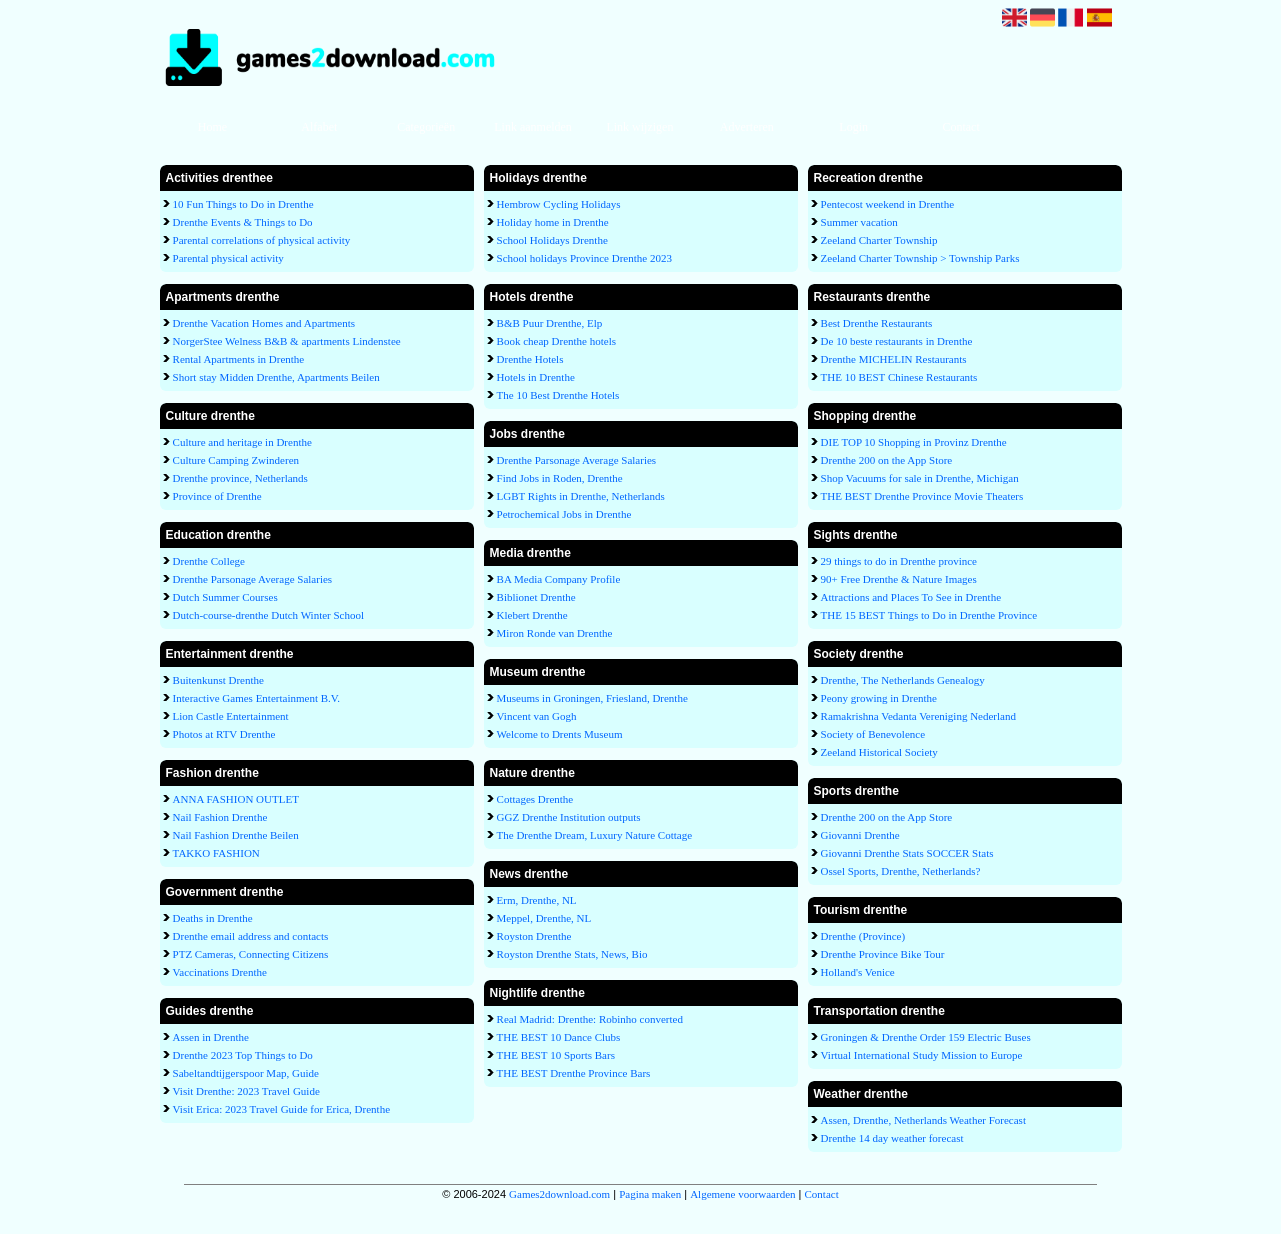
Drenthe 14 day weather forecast (892, 1138)
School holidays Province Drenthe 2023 (584, 258)
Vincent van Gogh (537, 716)
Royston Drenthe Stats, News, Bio (572, 954)
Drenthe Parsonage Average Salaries (253, 579)
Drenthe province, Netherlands (240, 478)
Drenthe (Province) (863, 936)
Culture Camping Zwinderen (236, 460)
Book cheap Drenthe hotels (556, 341)
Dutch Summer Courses (225, 597)
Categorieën (426, 127)
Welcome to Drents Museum (560, 734)
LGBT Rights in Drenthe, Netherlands (581, 496)
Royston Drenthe (534, 936)
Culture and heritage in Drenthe (242, 442)
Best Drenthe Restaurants (877, 323)
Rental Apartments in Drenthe (239, 359)
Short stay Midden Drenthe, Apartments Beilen (276, 377)
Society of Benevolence (873, 734)
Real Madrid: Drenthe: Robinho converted (590, 1019)
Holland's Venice (858, 972)
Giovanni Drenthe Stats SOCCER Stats (907, 853)
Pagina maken (650, 1194)
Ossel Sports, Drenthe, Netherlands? (901, 871)
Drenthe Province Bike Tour (883, 954)
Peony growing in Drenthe (879, 698)
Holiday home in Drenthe (553, 222)
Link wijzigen (639, 127)
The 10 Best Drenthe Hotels (558, 395)
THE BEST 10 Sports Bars (556, 1055)
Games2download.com (559, 1194)
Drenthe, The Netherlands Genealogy (903, 680)
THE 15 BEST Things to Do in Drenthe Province (929, 615)
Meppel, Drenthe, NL (544, 918)
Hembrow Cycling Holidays (559, 204)
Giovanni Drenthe (860, 835)
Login (853, 127)
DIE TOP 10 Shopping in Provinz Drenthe (914, 442)
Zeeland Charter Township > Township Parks (920, 258)
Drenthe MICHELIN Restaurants (894, 359)
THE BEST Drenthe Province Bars (574, 1073)
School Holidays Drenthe (552, 240)
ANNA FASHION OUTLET (236, 799)
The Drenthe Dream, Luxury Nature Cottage (594, 835)
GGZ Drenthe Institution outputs (569, 817)
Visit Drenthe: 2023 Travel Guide (246, 1091)
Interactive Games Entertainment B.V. (257, 698)
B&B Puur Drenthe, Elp (550, 323)
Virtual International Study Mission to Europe (922, 1055)
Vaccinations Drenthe (220, 972)
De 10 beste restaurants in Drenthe (897, 341)
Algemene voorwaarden (742, 1194)
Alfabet (319, 127)
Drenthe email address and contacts (251, 936)
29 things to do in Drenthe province (899, 561)
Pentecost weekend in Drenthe (887, 204)
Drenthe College (209, 561)
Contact (960, 127)
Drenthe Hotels (530, 359)
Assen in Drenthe (211, 1037)
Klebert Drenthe (532, 615)
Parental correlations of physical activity (262, 240)
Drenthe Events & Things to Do (243, 222)
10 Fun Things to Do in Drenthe (243, 204)
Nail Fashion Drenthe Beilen (236, 835)
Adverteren (747, 127)
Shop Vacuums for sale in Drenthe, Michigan (920, 478)
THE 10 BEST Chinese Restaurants (899, 377)
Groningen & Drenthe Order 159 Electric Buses (926, 1037)
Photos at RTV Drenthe (224, 734)
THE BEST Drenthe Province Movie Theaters (922, 496)
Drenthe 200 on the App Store (887, 460)
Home (212, 127)
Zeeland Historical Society (879, 752)
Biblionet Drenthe (536, 597)
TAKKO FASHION (216, 853)
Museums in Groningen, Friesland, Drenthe (592, 698)
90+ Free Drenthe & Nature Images (899, 579)
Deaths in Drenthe (213, 918)
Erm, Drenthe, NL (537, 900)
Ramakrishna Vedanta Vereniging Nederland (918, 716)
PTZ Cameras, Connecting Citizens (251, 954)
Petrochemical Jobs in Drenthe (564, 514)
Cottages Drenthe (535, 799)
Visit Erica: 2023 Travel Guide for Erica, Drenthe (281, 1109)
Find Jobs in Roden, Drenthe (560, 478)
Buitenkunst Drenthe (218, 680)
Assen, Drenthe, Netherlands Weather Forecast (923, 1120)
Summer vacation (859, 222)
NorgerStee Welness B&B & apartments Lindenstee (287, 341)
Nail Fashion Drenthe (220, 817)
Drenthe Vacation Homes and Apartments (264, 323)
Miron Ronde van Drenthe (555, 633)
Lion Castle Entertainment (231, 716)
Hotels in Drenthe (536, 377)
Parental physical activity (228, 258)
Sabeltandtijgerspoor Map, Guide (246, 1073)
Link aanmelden (533, 127)
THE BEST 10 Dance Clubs (559, 1037)
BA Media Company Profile (559, 579)
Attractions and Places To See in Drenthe (911, 597)
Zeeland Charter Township (879, 240)
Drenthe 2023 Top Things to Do (243, 1055)
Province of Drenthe (217, 496)
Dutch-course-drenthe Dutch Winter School (269, 615)
